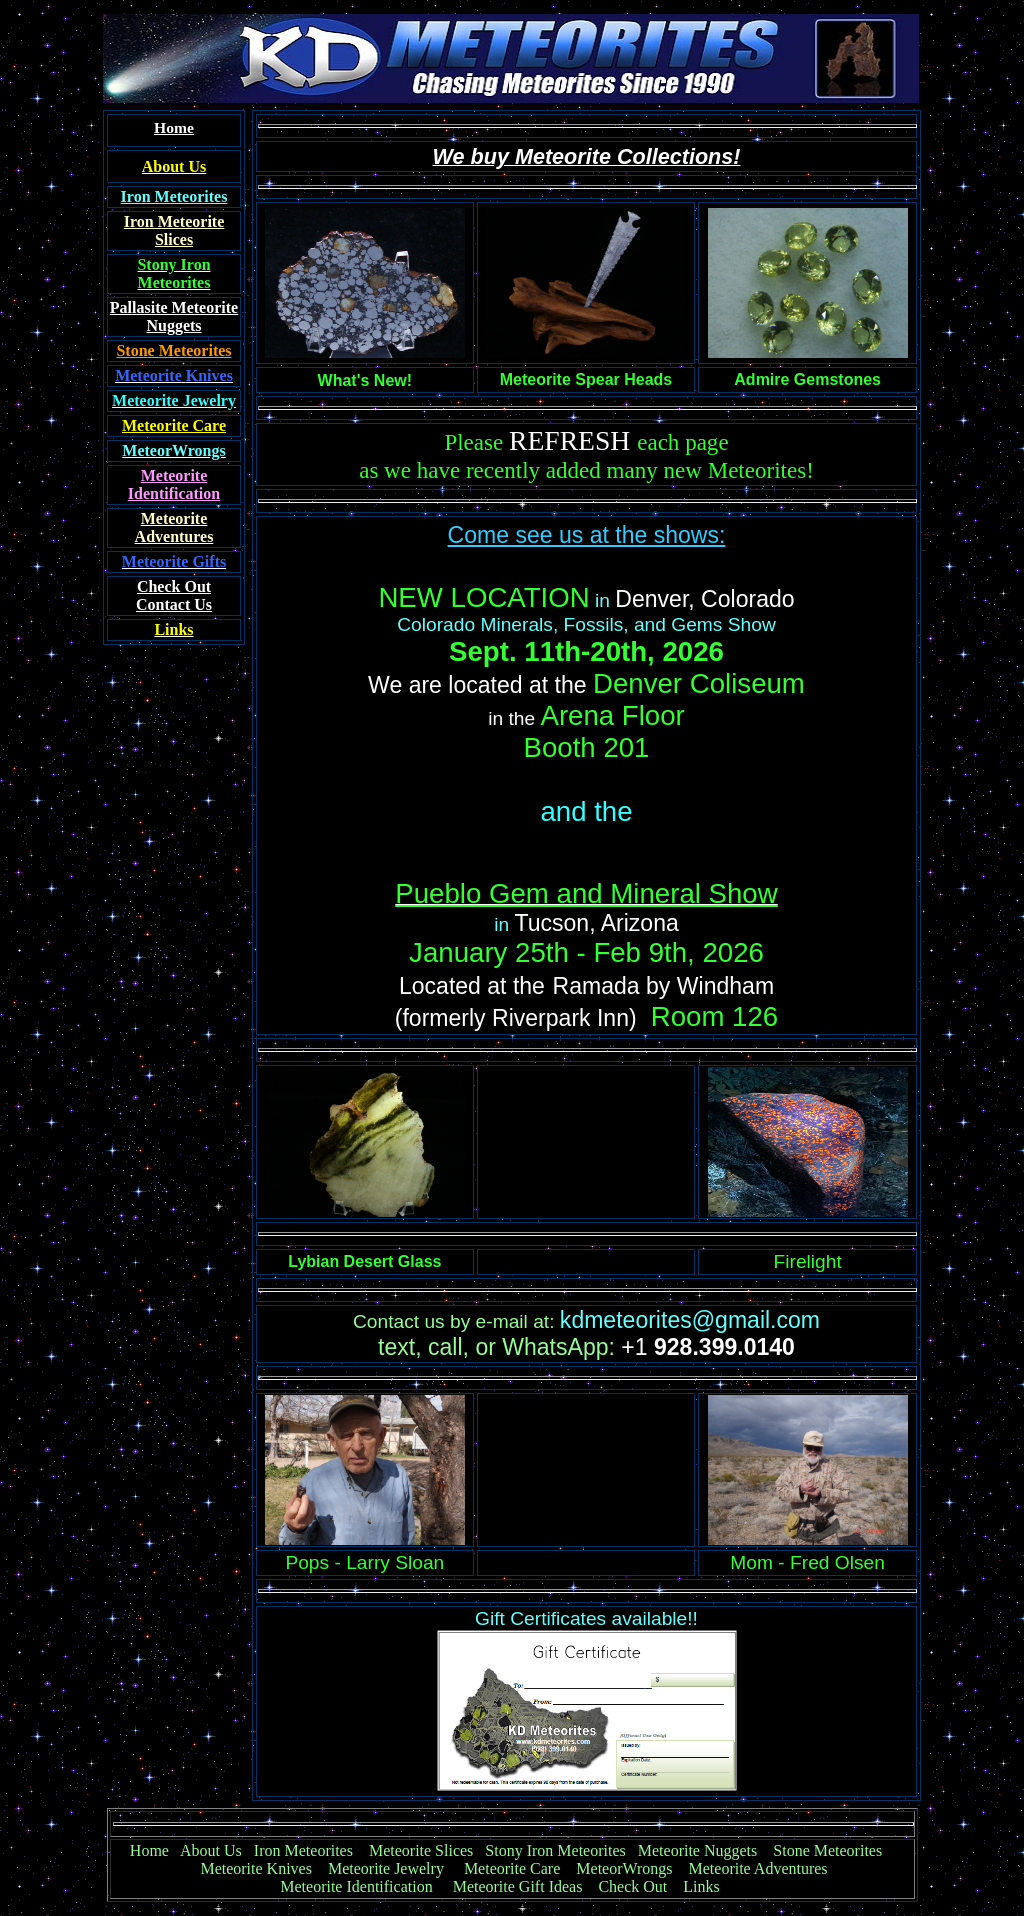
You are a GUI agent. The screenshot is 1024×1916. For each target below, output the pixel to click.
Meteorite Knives (256, 1868)
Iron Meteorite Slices (174, 230)
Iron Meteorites (303, 1850)
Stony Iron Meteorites (561, 1850)
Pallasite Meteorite (174, 307)
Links (701, 1886)
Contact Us (174, 595)
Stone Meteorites (173, 350)
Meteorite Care (512, 1868)
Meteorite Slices (421, 1850)
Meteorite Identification (356, 1886)
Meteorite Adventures (758, 1868)
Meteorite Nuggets (698, 1850)
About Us (211, 1850)
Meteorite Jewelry (392, 1868)
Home (149, 1850)
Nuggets (173, 325)
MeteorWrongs (624, 1868)
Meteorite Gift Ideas (518, 1886)
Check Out (632, 1886)
